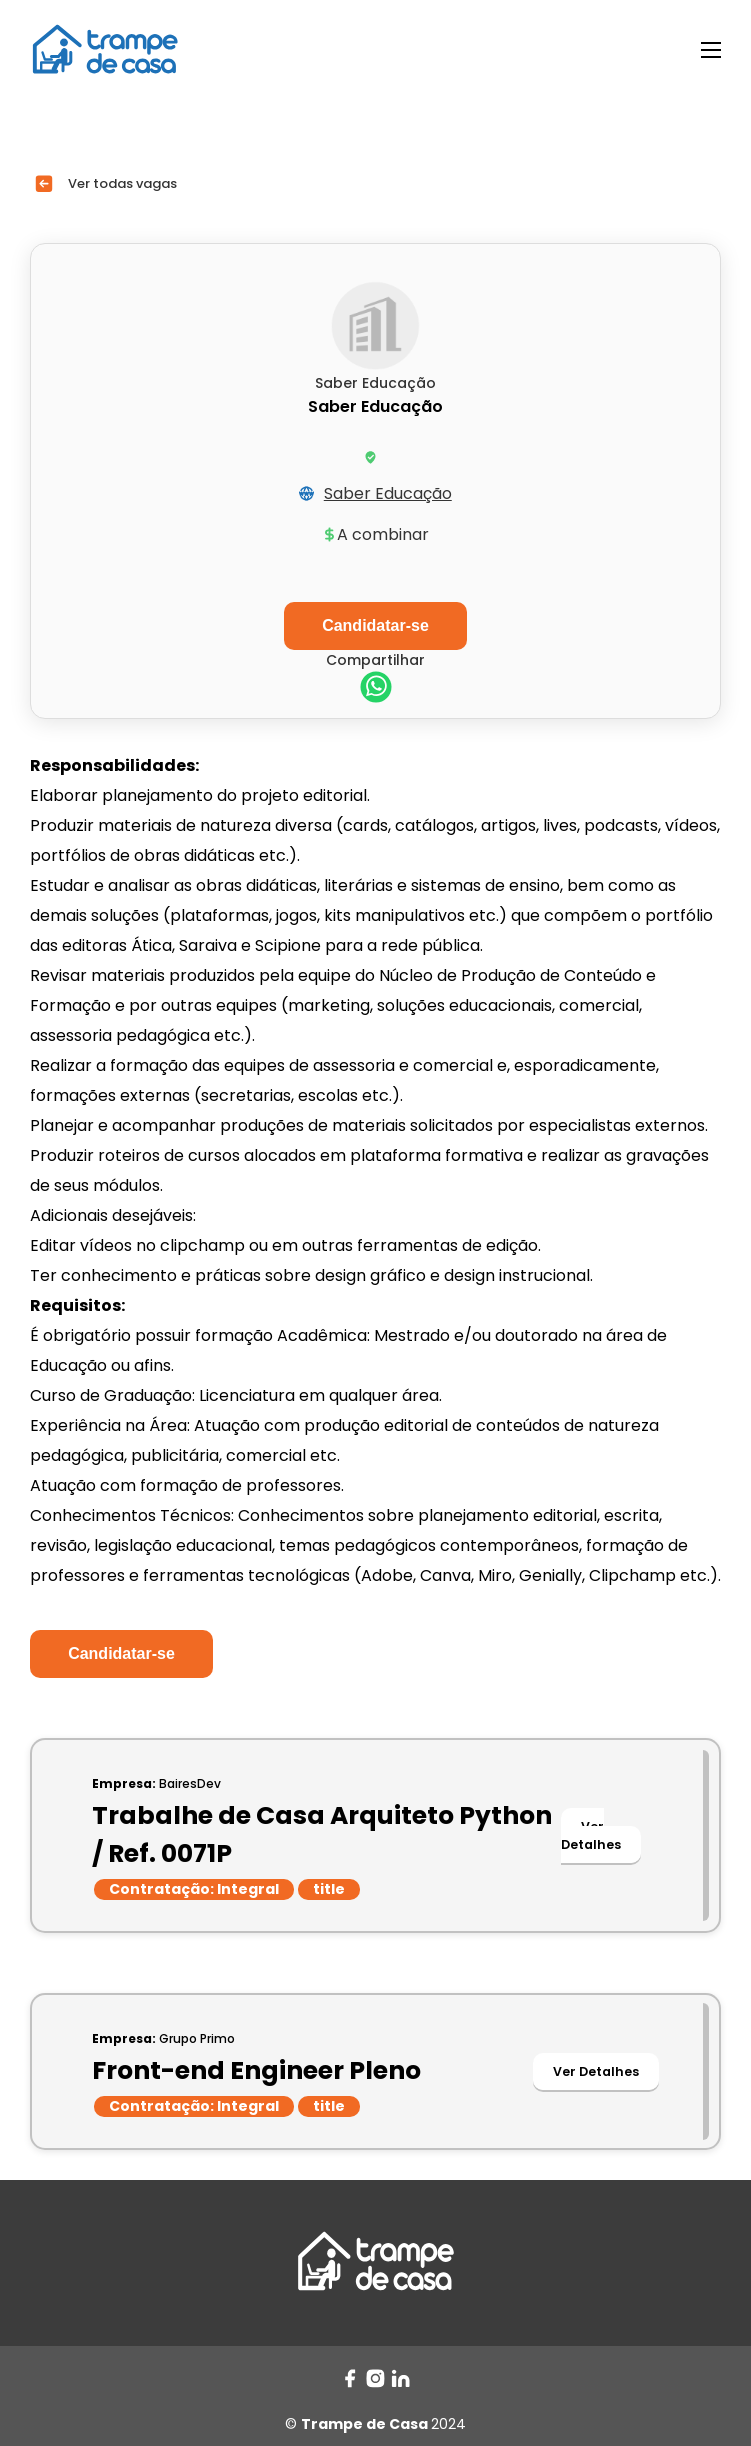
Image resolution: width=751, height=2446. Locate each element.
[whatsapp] (376, 689)
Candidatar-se (121, 1653)
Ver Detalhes (591, 1835)
